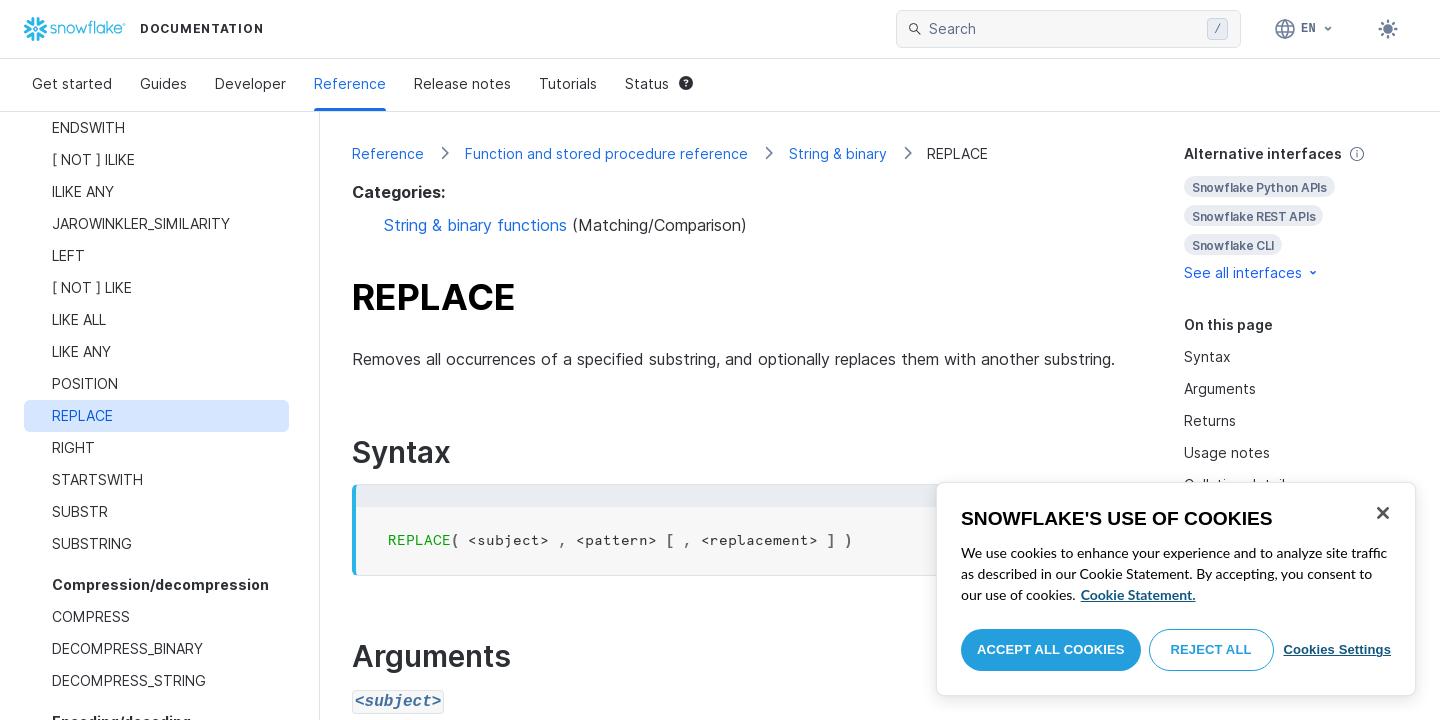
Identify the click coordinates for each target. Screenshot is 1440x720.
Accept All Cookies (1051, 649)
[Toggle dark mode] (1388, 29)
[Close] (1383, 513)
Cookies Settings (1337, 649)
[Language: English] (1304, 29)
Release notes (462, 83)
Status (659, 83)
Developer (250, 83)
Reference (350, 83)
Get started (72, 83)
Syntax (1207, 356)
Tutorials (568, 83)
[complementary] (1296, 213)
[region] (1176, 589)
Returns (1210, 420)
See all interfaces (1252, 272)
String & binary (838, 153)
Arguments (1220, 388)
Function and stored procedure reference (606, 153)
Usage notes (1227, 452)
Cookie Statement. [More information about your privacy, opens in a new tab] (1138, 594)
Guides (163, 83)
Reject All (1211, 649)
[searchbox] (1064, 29)
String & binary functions (475, 225)
